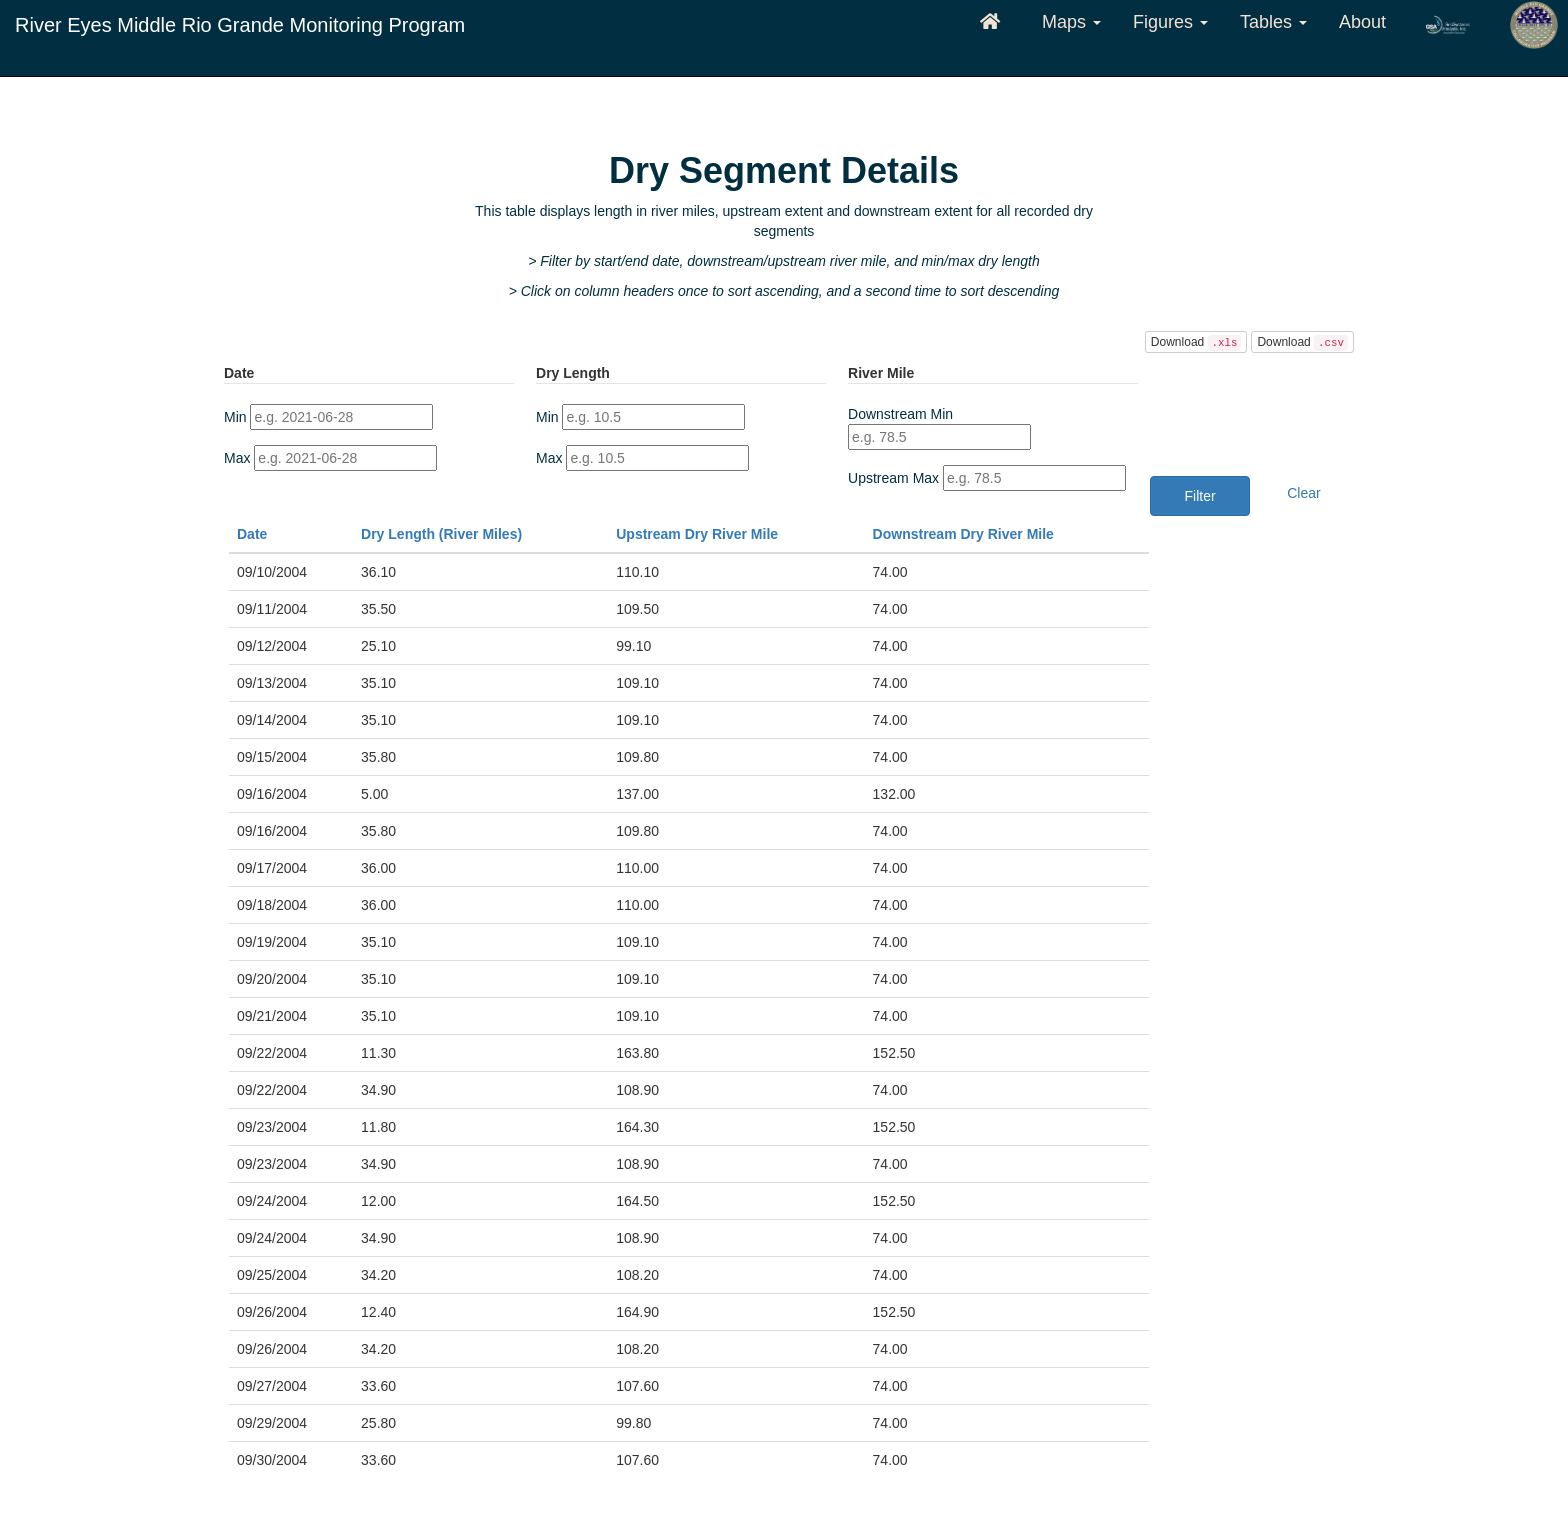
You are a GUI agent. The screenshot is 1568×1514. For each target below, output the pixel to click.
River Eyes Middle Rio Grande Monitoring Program (240, 25)
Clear (1303, 493)
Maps (1071, 22)
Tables (1273, 22)
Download (1196, 343)
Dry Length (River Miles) (441, 534)
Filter (1200, 496)
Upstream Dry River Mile (697, 534)
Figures (1170, 22)
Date (252, 534)
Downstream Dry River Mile (963, 534)
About (1362, 22)
